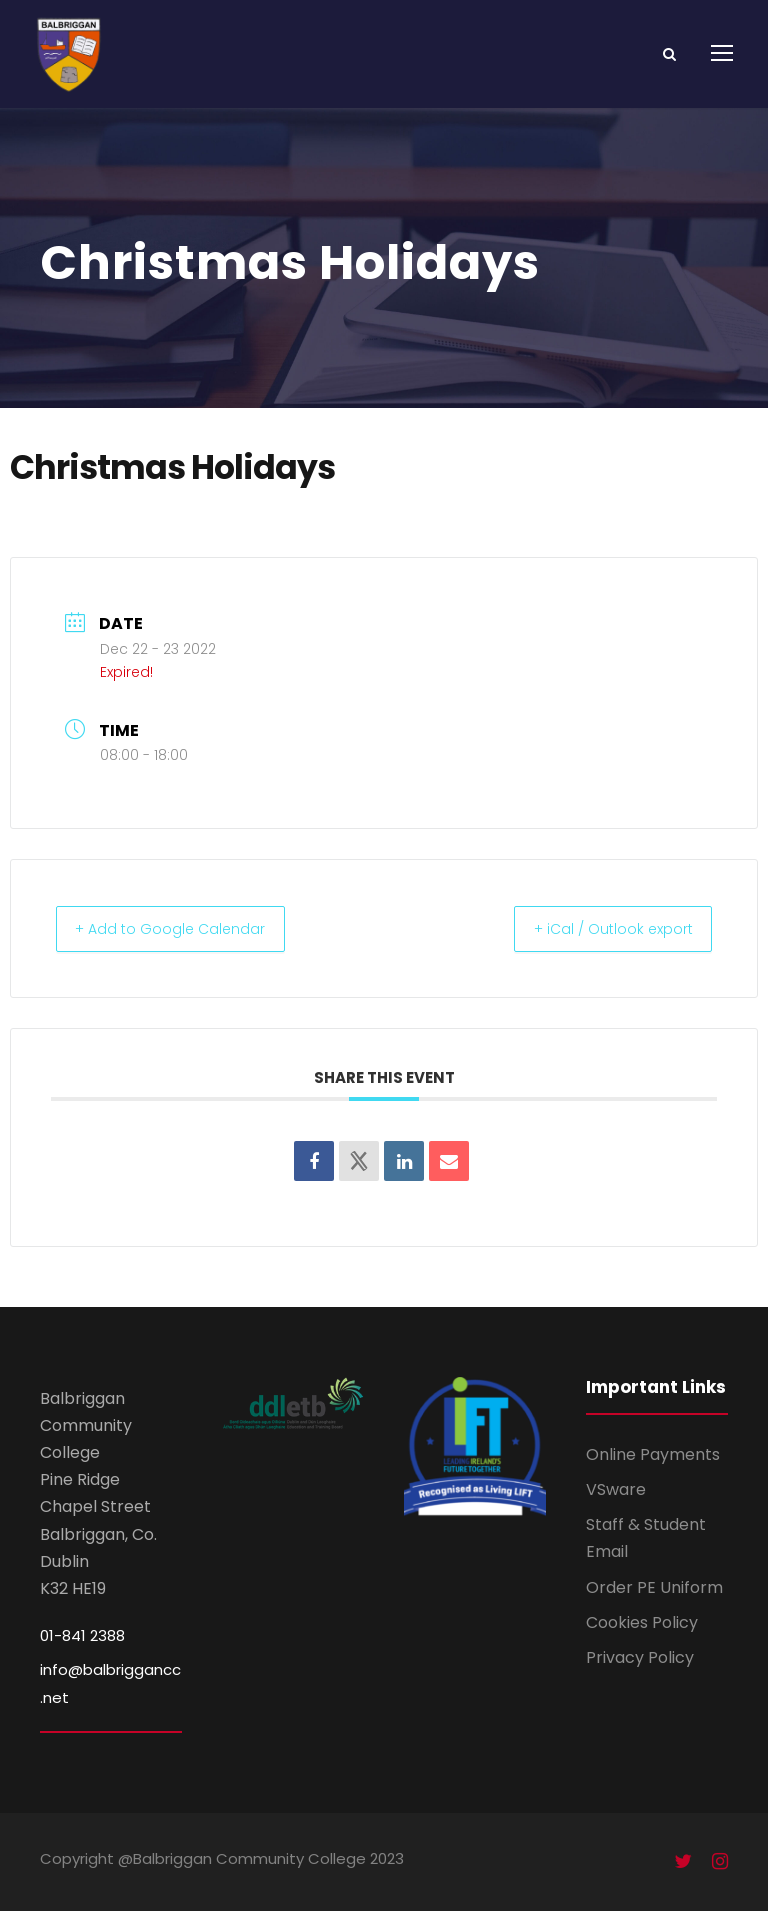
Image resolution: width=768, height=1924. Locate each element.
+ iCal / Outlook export (600, 941)
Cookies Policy (642, 1635)
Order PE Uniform (654, 1600)
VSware (616, 1502)
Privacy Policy (640, 1670)
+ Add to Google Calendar (183, 941)
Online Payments (653, 1467)
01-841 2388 (82, 1648)
